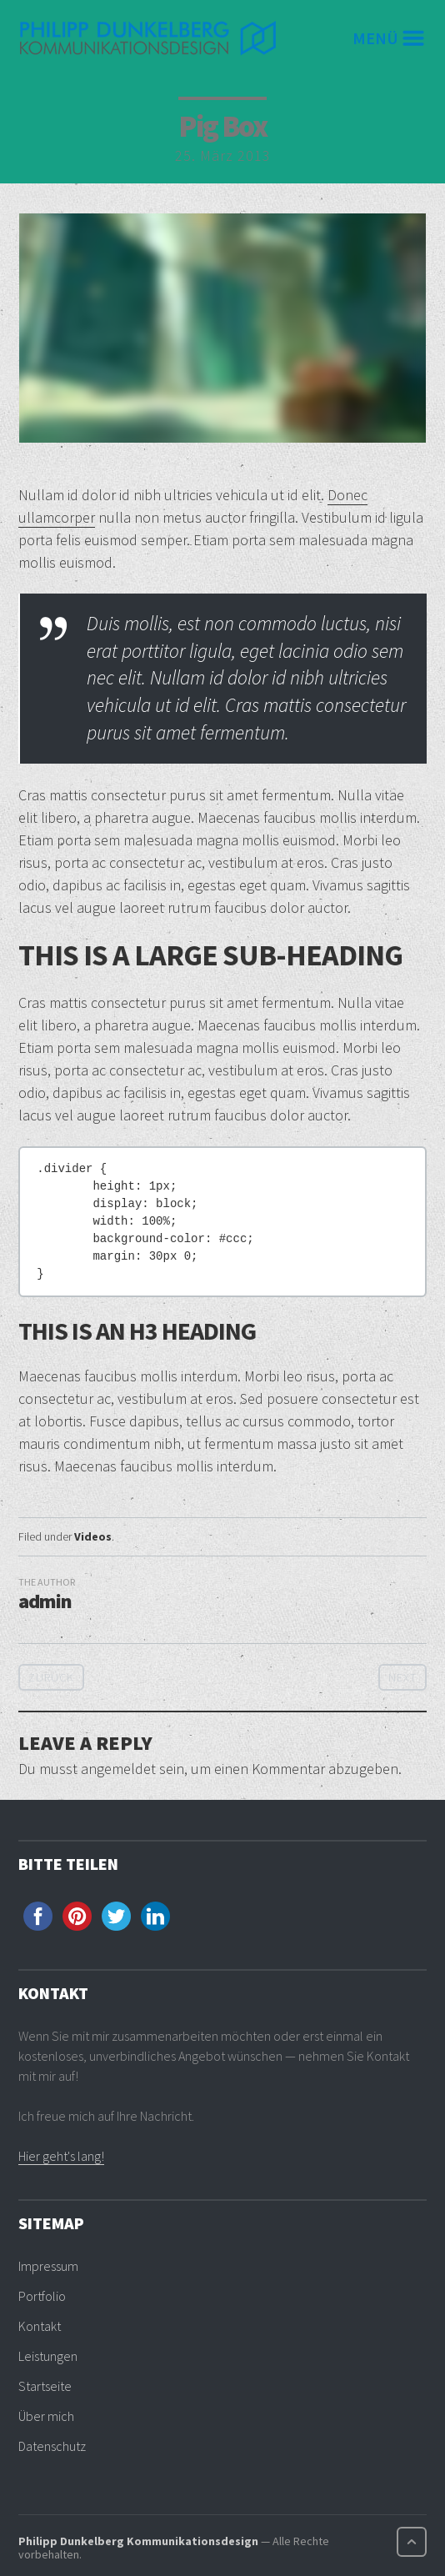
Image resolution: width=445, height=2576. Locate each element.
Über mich (46, 2416)
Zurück (51, 1677)
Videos (93, 1536)
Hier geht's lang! (61, 2156)
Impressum (48, 2266)
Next (402, 1677)
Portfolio (42, 2296)
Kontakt (39, 2326)
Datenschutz (52, 2446)
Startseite (45, 2386)
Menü (375, 38)
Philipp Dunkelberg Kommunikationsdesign (138, 2540)
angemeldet (118, 1768)
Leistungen (48, 2356)
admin (45, 1601)
